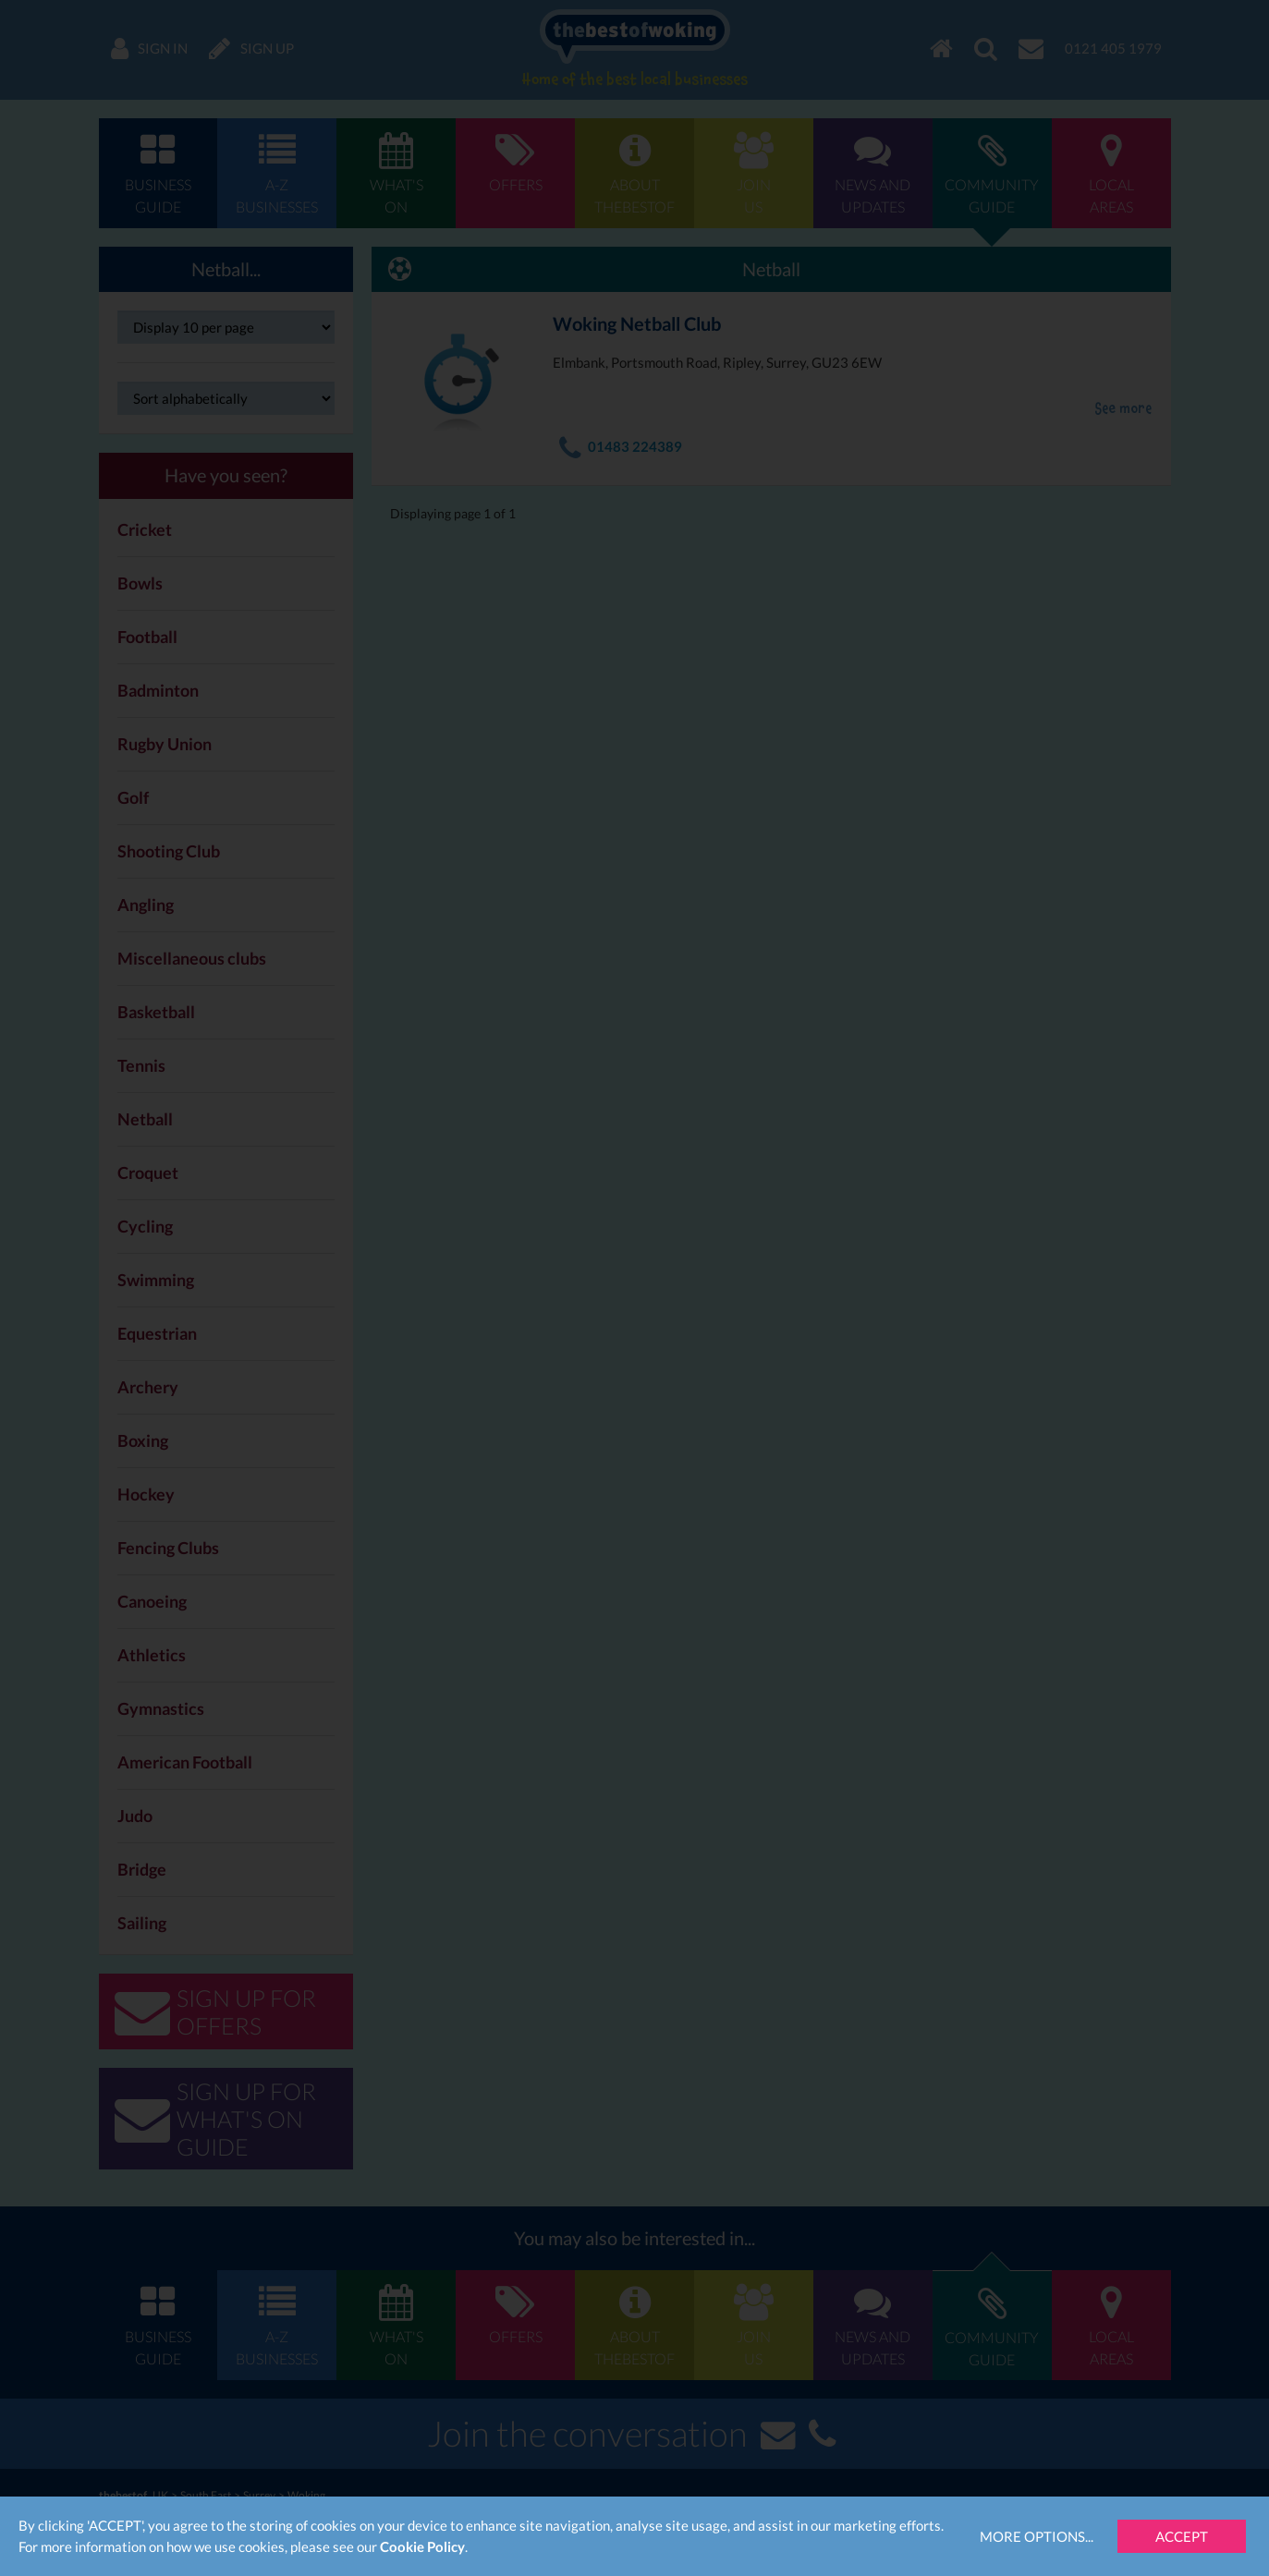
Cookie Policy (422, 2546)
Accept (1181, 2536)
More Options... (1036, 2536)
